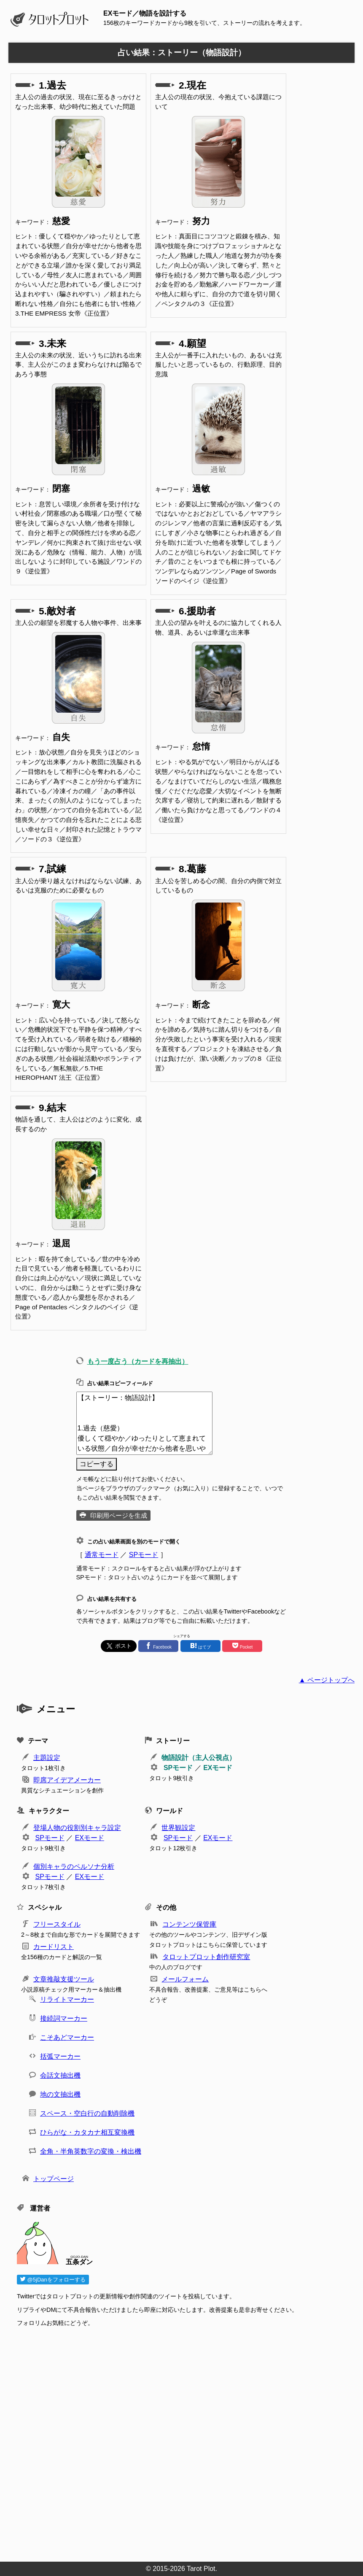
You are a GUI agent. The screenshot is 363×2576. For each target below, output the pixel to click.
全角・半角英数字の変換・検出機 (90, 2151)
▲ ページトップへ (327, 1680)
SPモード (143, 1554)
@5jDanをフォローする (53, 2279)
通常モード (101, 1554)
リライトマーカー (67, 1999)
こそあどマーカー (67, 2037)
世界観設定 (178, 1827)
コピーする (96, 1464)
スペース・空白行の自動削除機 (87, 2113)
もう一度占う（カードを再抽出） (137, 1361)
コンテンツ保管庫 (189, 1924)
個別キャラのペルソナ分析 (73, 1866)
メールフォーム (185, 1979)
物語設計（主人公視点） (198, 1757)
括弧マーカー (60, 2056)
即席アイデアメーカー (67, 1780)
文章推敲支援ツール (63, 1979)
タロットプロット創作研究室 (206, 1956)
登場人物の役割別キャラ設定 (77, 1827)
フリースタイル (57, 1924)
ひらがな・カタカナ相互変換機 (87, 2132)
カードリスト (53, 1946)
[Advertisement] (186, 2442)
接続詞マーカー (63, 2018)
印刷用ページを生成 (118, 1515)
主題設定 (46, 1757)
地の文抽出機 (60, 2094)
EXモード (217, 1767)
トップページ (53, 2178)
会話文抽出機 (60, 2075)
